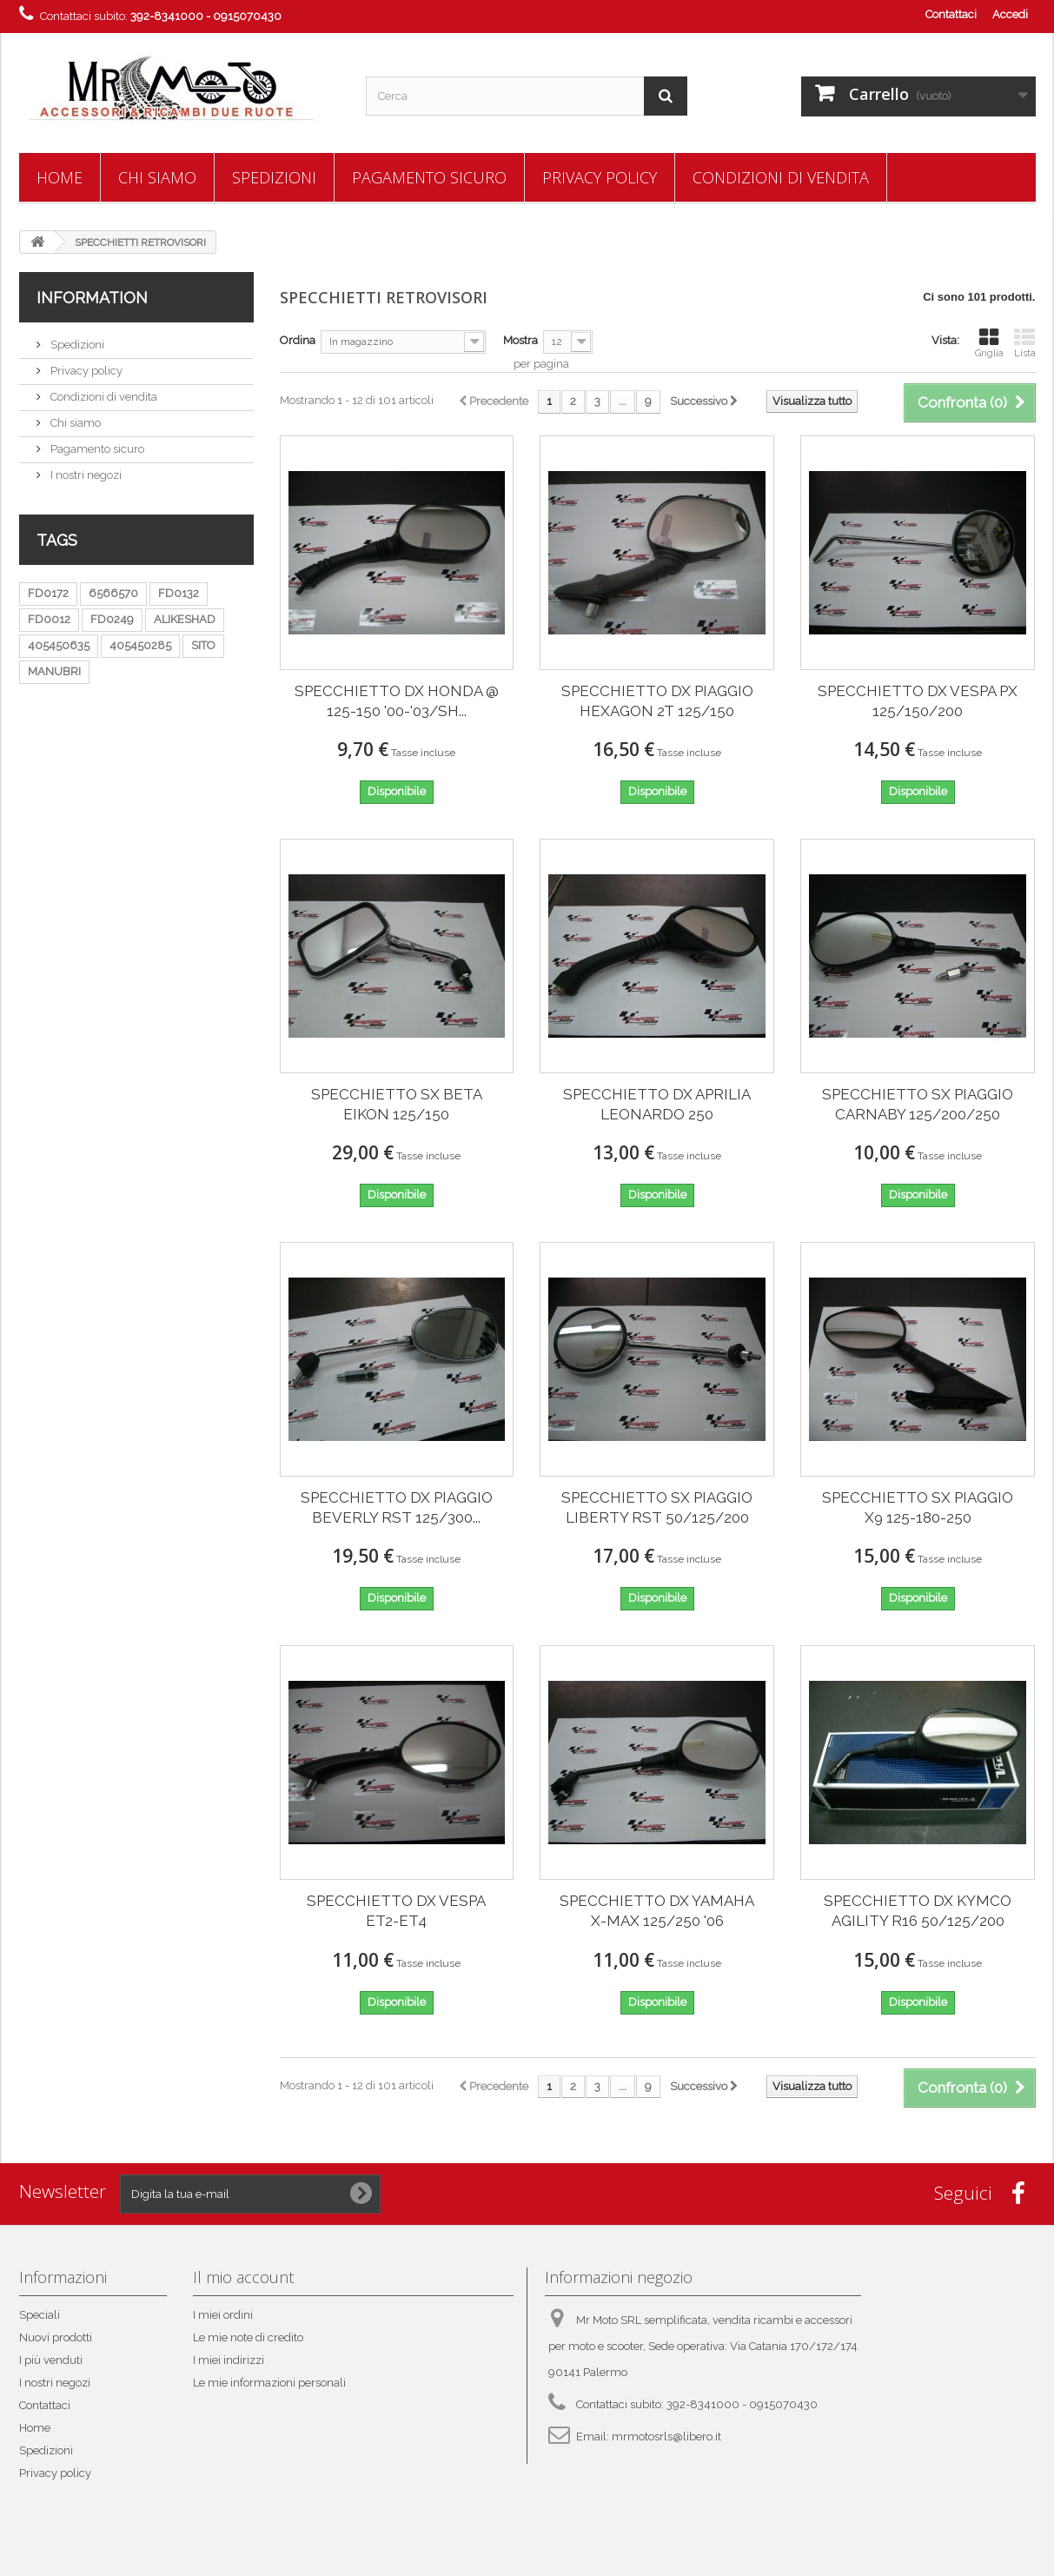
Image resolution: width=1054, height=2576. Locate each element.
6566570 (113, 593)
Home (59, 177)
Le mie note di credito (248, 2337)
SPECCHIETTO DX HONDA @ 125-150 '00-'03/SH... (397, 701)
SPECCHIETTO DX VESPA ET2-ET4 (396, 1910)
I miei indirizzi (228, 2360)
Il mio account (243, 2277)
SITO (203, 645)
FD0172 (48, 593)
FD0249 (112, 619)
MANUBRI (54, 671)
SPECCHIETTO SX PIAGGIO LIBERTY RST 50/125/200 (656, 1507)
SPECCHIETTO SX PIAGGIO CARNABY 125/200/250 (917, 1104)
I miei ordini (223, 2314)
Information (92, 298)
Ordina (297, 340)
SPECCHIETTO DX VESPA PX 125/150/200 (918, 701)
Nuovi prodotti (55, 2337)
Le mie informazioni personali (269, 2382)
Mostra (520, 340)
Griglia (989, 343)
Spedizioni (274, 177)
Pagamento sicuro (429, 177)
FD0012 (49, 619)
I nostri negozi (85, 474)
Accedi (1010, 14)
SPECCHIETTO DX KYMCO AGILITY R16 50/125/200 (917, 1910)
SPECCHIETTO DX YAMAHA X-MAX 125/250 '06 (657, 1910)
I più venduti (51, 2360)
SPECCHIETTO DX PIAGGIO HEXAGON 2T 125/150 (657, 701)
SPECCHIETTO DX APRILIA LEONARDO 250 (657, 1104)
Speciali (39, 2314)
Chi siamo (157, 177)
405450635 (58, 645)
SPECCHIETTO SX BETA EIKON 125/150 (396, 1104)
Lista (1025, 343)
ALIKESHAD (184, 619)
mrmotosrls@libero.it (666, 2436)
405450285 (140, 645)
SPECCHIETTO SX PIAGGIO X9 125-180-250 (917, 1507)
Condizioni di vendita (781, 177)
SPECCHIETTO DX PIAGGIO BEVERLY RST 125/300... (397, 1507)
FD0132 (178, 593)
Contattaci (951, 14)
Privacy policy (599, 177)
